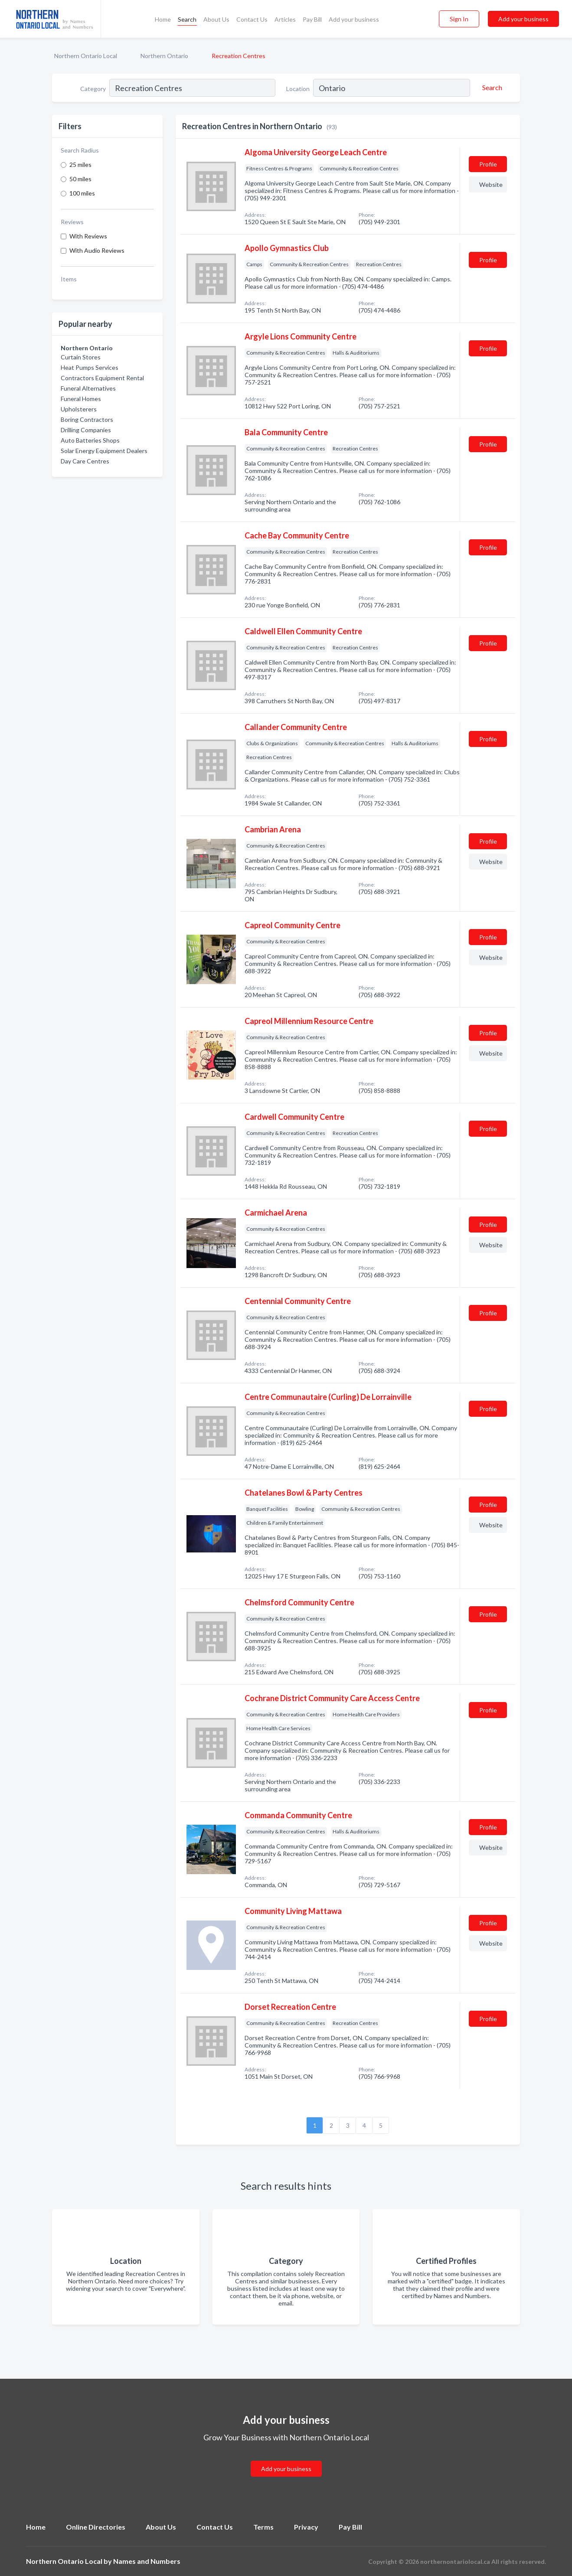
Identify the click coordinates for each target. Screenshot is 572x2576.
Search (187, 19)
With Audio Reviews (96, 250)
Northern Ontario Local (85, 55)
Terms (263, 2527)
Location (298, 88)
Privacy (306, 2527)
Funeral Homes (81, 398)
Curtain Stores (81, 357)
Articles (285, 19)
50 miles (80, 179)
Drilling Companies (86, 430)
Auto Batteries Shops (90, 440)
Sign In (459, 19)
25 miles (80, 164)
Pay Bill (312, 19)
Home (163, 19)
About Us (216, 19)
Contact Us (252, 19)
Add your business (354, 19)
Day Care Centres (85, 461)
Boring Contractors (87, 419)
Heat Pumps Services (89, 367)
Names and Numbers (146, 2561)
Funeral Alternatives (88, 388)
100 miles (82, 193)
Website (491, 184)
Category (93, 88)
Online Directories (95, 2527)
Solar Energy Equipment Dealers (104, 450)
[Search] (490, 87)
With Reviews (88, 236)
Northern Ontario (164, 55)
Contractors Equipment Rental (102, 378)
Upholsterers (79, 409)
